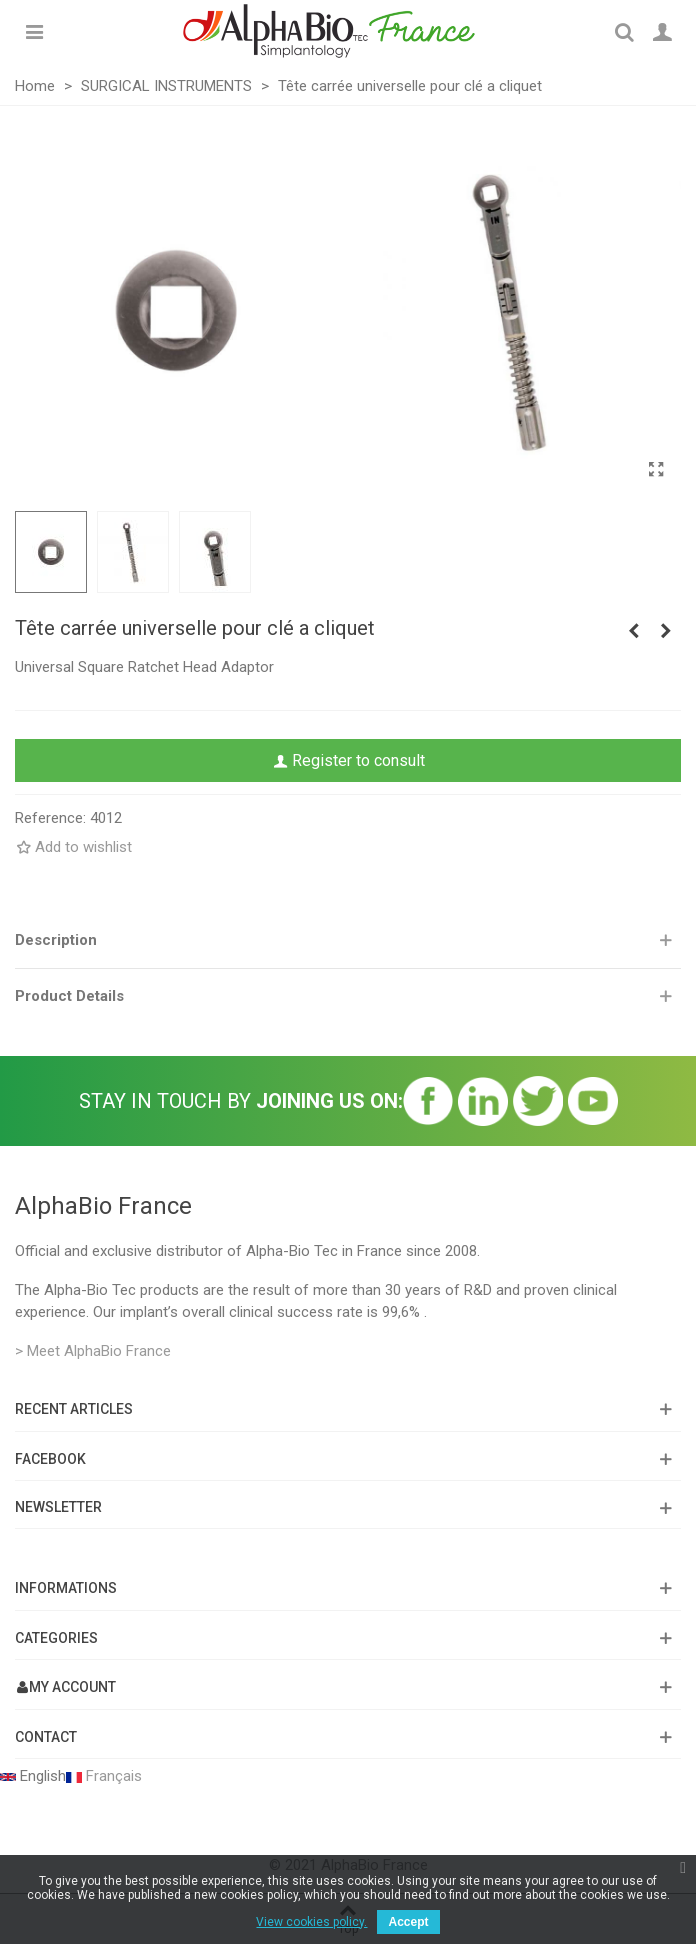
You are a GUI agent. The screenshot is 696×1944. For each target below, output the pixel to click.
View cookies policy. (311, 1922)
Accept (408, 1922)
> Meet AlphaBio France (93, 1351)
